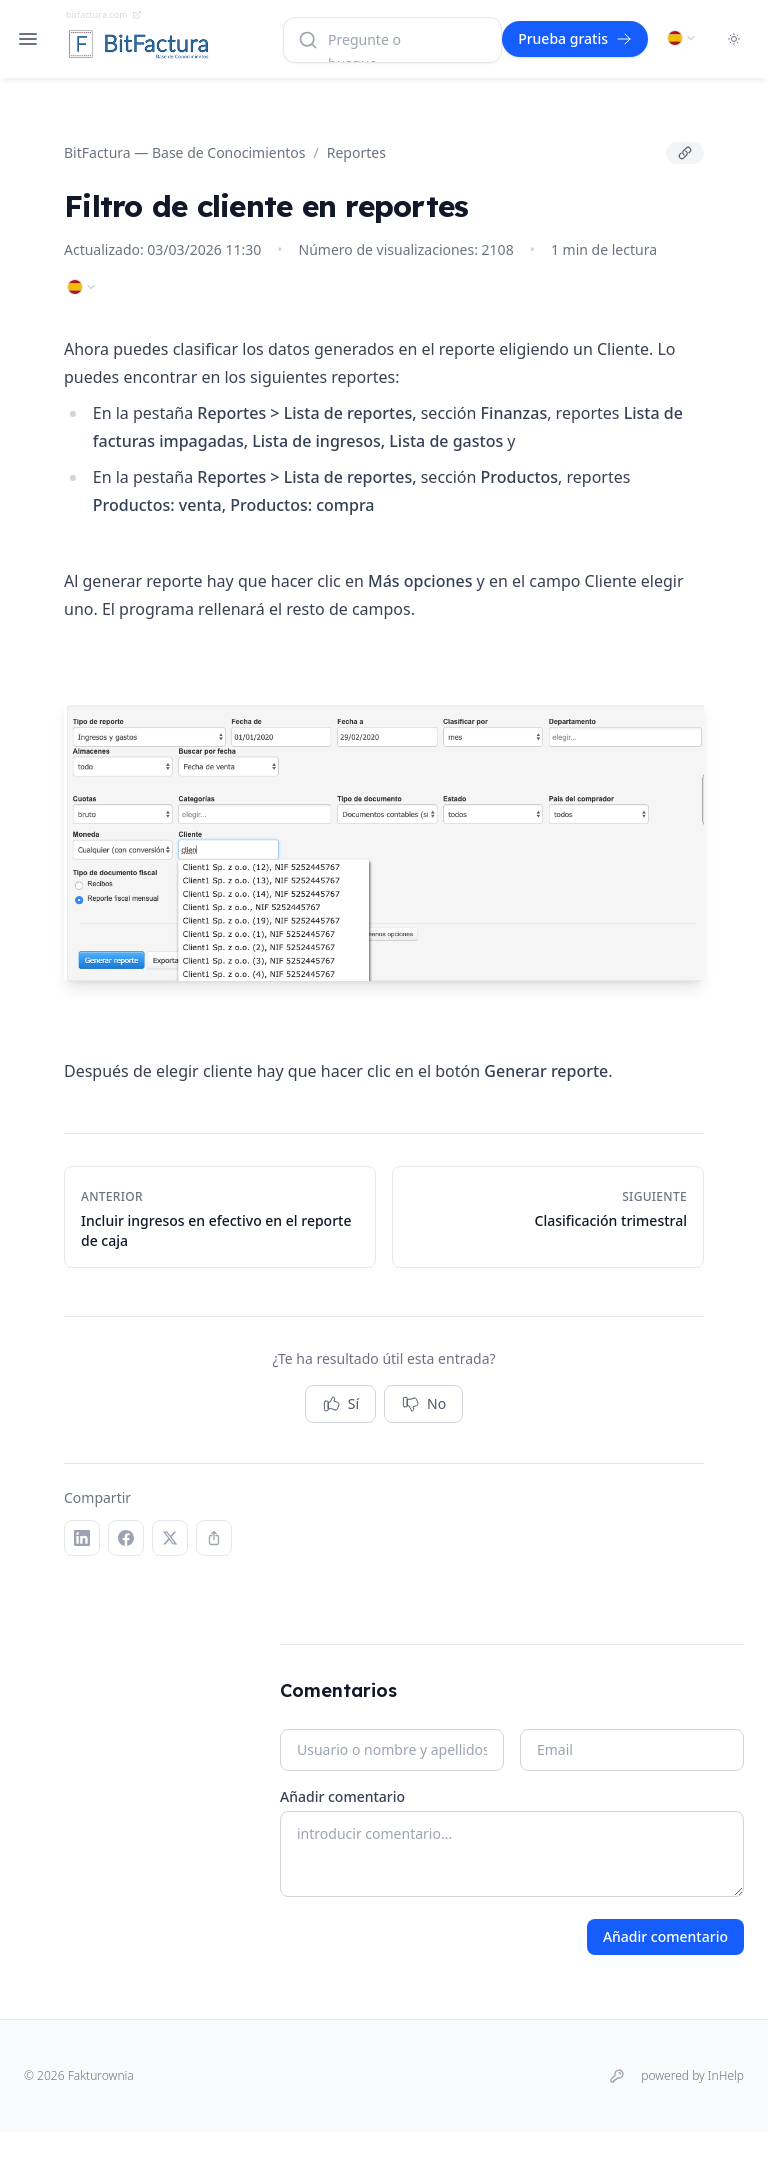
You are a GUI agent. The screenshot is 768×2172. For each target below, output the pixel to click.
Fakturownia (101, 2075)
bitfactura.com (104, 14)
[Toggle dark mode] (734, 39)
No (423, 1404)
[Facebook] (126, 1538)
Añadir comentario (342, 1796)
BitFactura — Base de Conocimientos (185, 152)
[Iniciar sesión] (617, 2076)
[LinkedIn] (82, 1538)
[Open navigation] (28, 39)
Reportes (356, 152)
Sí (340, 1404)
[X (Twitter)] (170, 1538)
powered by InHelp (692, 2076)
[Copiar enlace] (685, 153)
